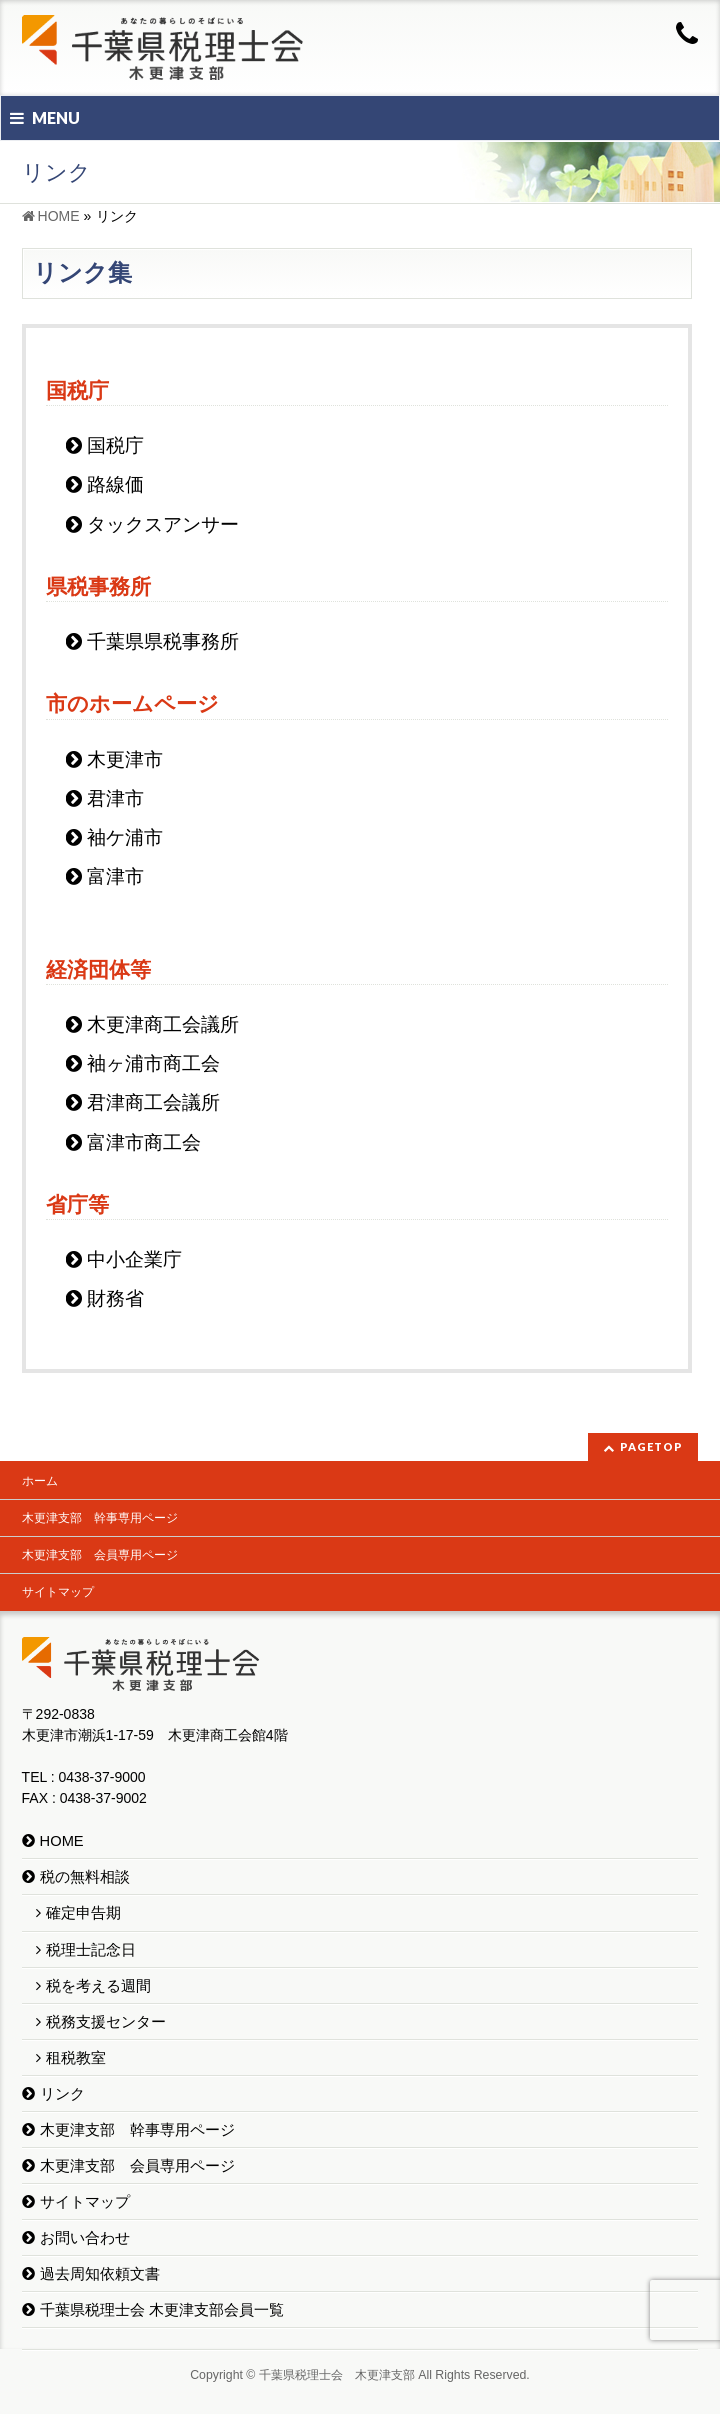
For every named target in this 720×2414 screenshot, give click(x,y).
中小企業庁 (134, 1259)
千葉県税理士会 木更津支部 (337, 2375)
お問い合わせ (85, 2238)
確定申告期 (83, 1913)
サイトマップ (58, 1592)
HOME (62, 1841)
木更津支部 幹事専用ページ (100, 1518)
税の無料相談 (85, 1877)
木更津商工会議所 (163, 1024)
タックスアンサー (163, 524)
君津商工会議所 (153, 1102)
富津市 (115, 876)
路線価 (115, 484)
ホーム (40, 1481)
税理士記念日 (91, 1950)
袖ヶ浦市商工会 (153, 1063)
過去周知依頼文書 (100, 2274)
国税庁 (115, 445)
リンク (62, 2094)
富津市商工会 (144, 1142)
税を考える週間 (98, 1986)
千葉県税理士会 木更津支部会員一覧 (162, 2310)
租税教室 (76, 2058)
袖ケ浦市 (125, 837)
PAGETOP (651, 1446)
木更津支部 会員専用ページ (100, 1555)
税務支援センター (106, 2022)
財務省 (115, 1298)
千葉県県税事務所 (163, 641)
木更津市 (125, 759)
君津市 (115, 798)
